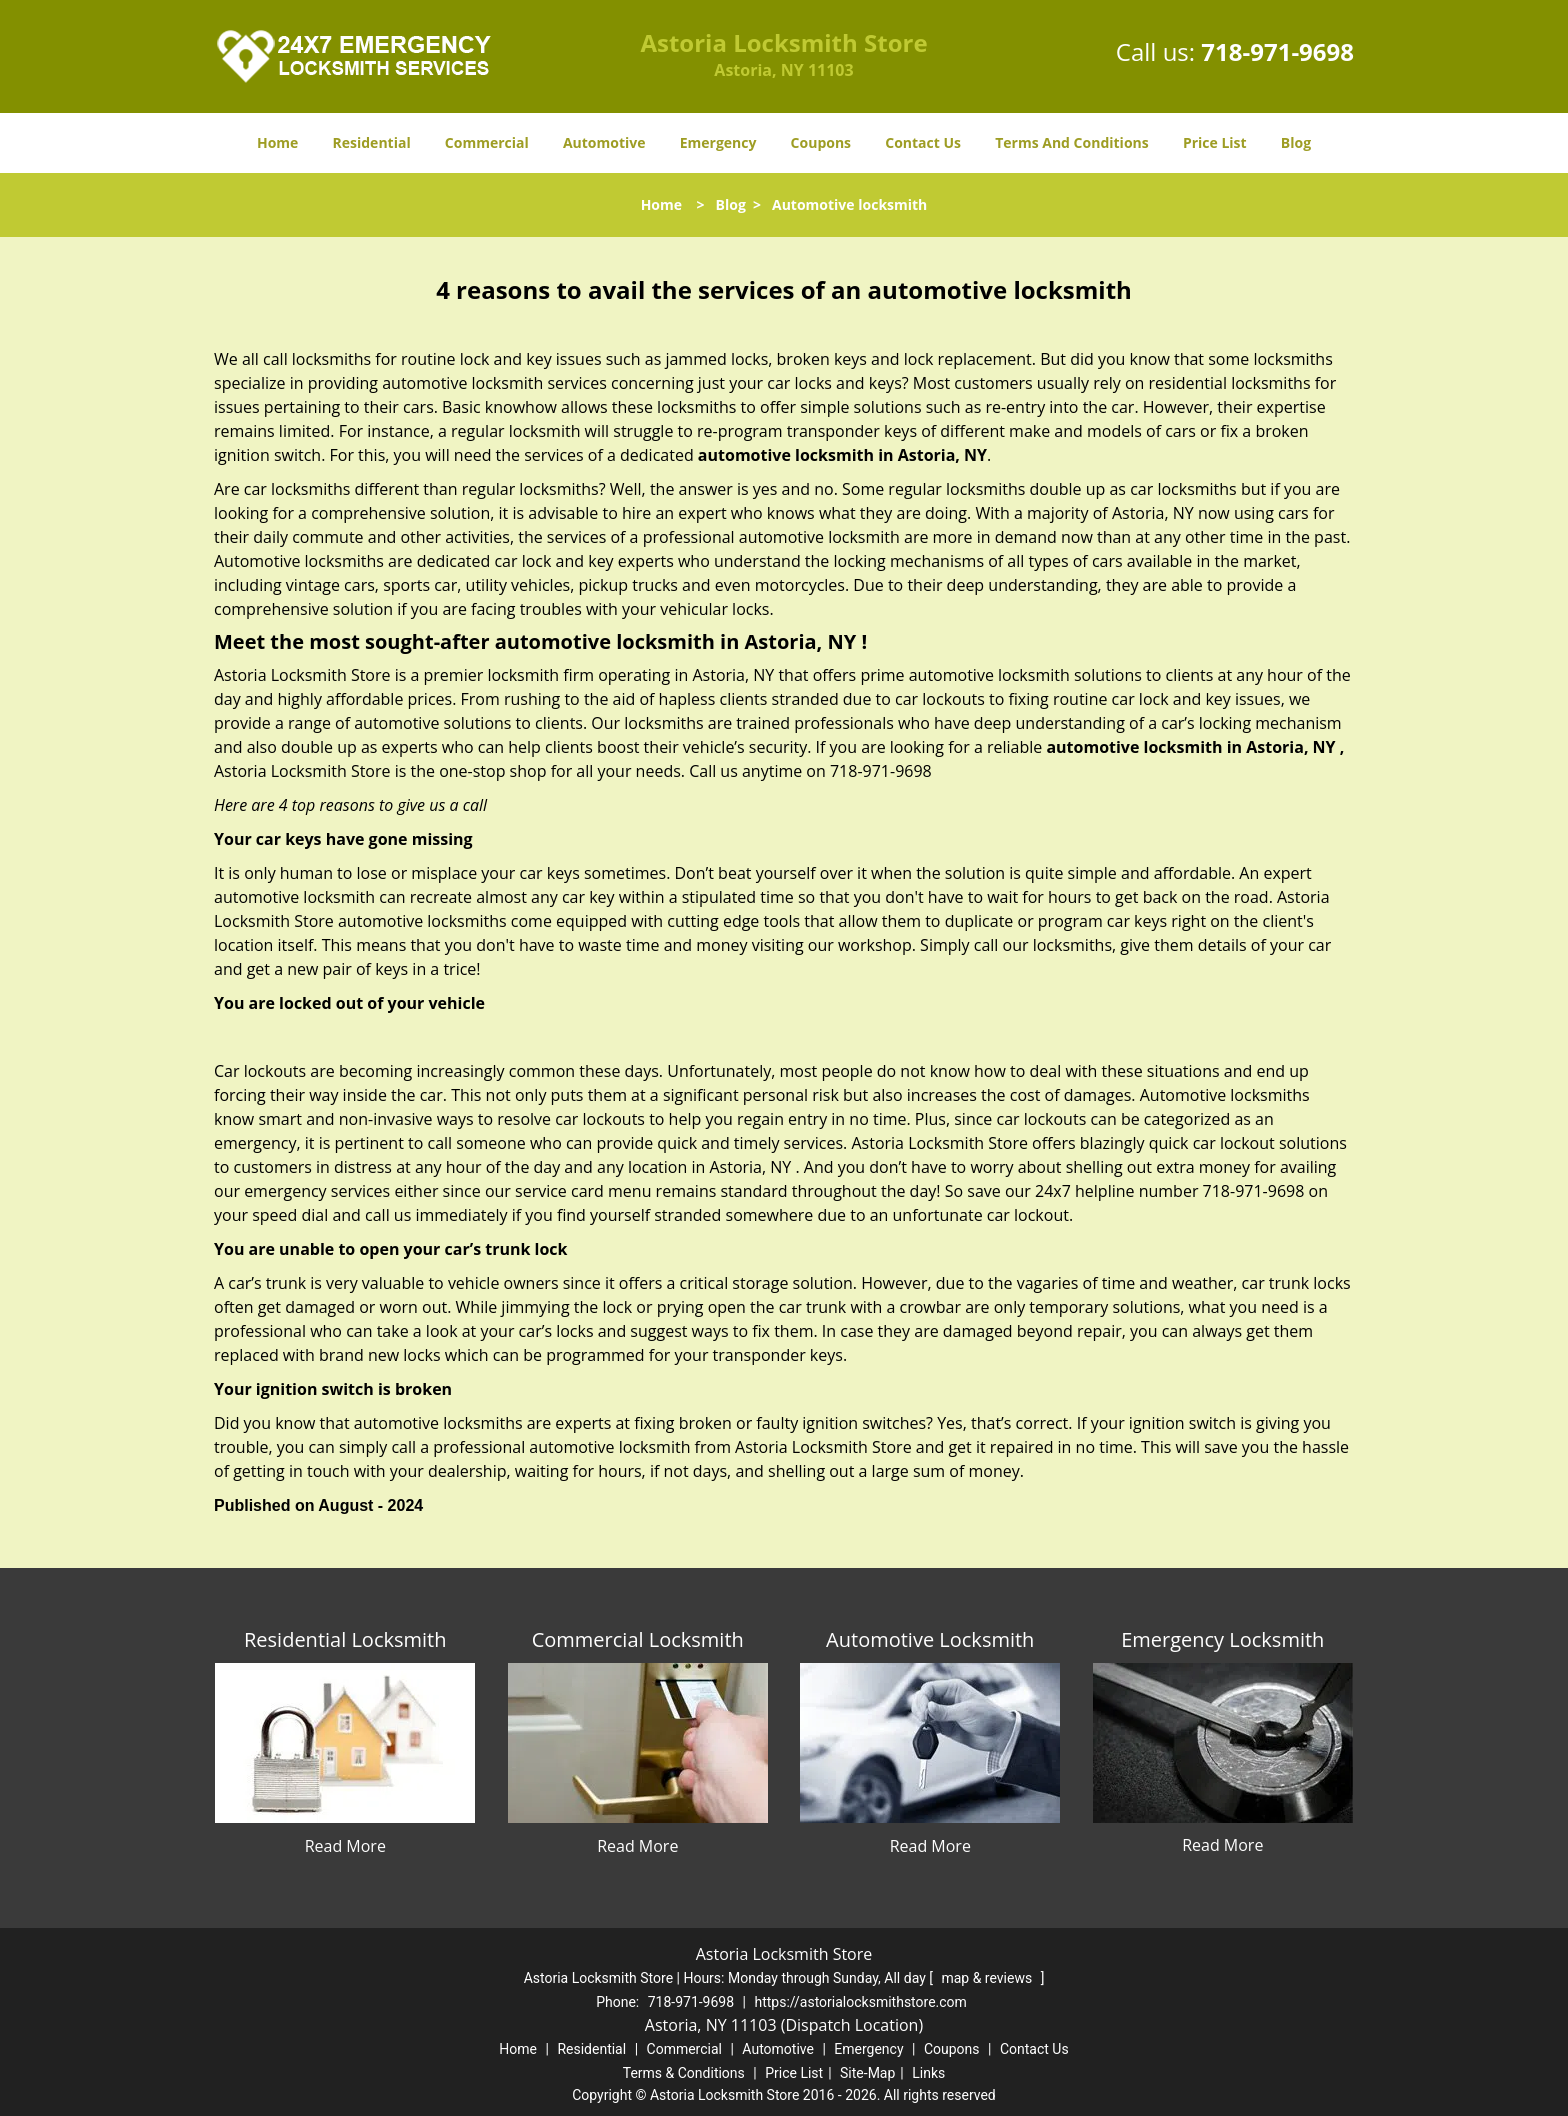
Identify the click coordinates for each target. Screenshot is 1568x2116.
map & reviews (988, 1978)
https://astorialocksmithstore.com (860, 2002)
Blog (1296, 142)
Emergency (718, 142)
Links (928, 2073)
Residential (372, 142)
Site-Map (867, 2073)
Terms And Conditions (1072, 142)
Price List (1215, 142)
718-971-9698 (1277, 51)
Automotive (604, 142)
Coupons (821, 142)
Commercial (487, 142)
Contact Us (923, 142)
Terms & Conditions (684, 2073)
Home (277, 142)
